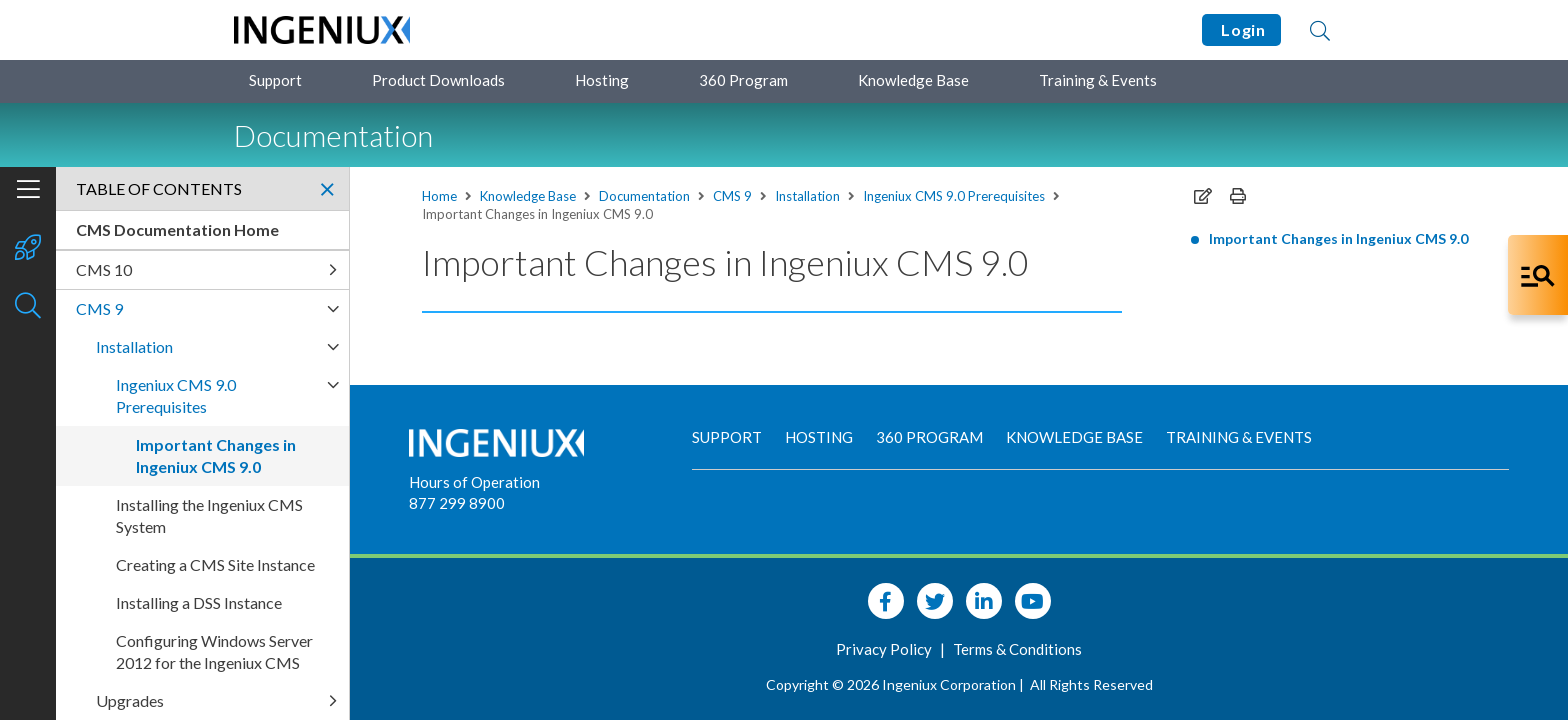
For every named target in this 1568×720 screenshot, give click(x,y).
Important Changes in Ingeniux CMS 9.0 (1338, 238)
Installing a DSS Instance (199, 602)
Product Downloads (438, 80)
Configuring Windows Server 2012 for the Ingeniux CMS (214, 651)
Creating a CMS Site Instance (215, 564)
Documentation (644, 196)
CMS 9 (732, 196)
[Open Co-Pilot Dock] (1538, 275)
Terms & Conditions (1017, 649)
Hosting (602, 80)
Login (1241, 29)
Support (275, 80)
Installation (807, 196)
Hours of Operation (474, 482)
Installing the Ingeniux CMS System (209, 515)
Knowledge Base (913, 80)
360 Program (743, 80)
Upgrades (130, 700)
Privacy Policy (885, 649)
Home (439, 196)
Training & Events (1098, 80)
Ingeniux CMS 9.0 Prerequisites (954, 196)
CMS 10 (104, 269)
